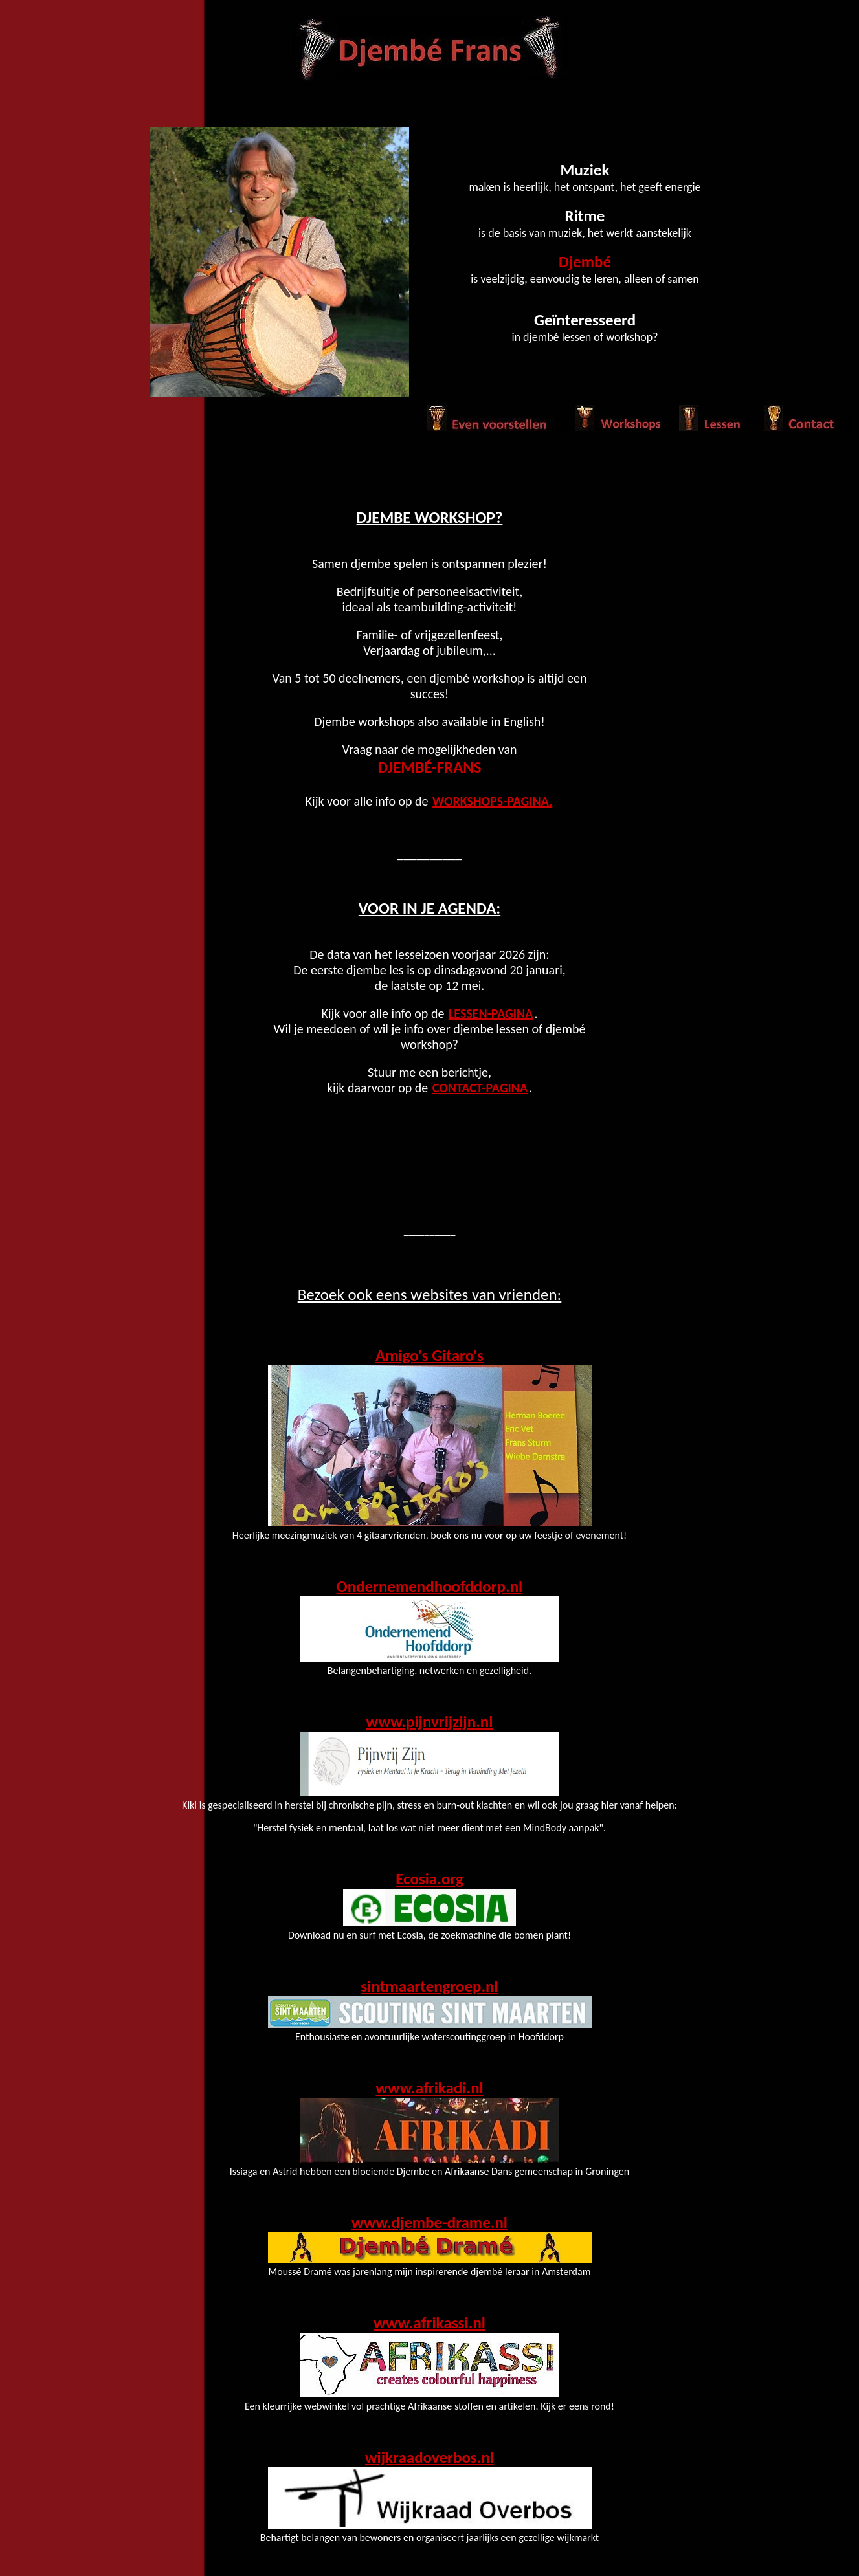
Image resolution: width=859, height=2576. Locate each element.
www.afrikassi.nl (429, 2323)
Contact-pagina (480, 1087)
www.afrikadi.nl (429, 2088)
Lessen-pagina (491, 1013)
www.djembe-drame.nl (429, 2222)
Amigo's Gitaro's (429, 1355)
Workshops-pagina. (492, 801)
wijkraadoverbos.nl (429, 2457)
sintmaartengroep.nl (429, 1986)
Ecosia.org (429, 1879)
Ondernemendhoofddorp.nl (430, 1586)
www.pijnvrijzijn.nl (429, 1722)
